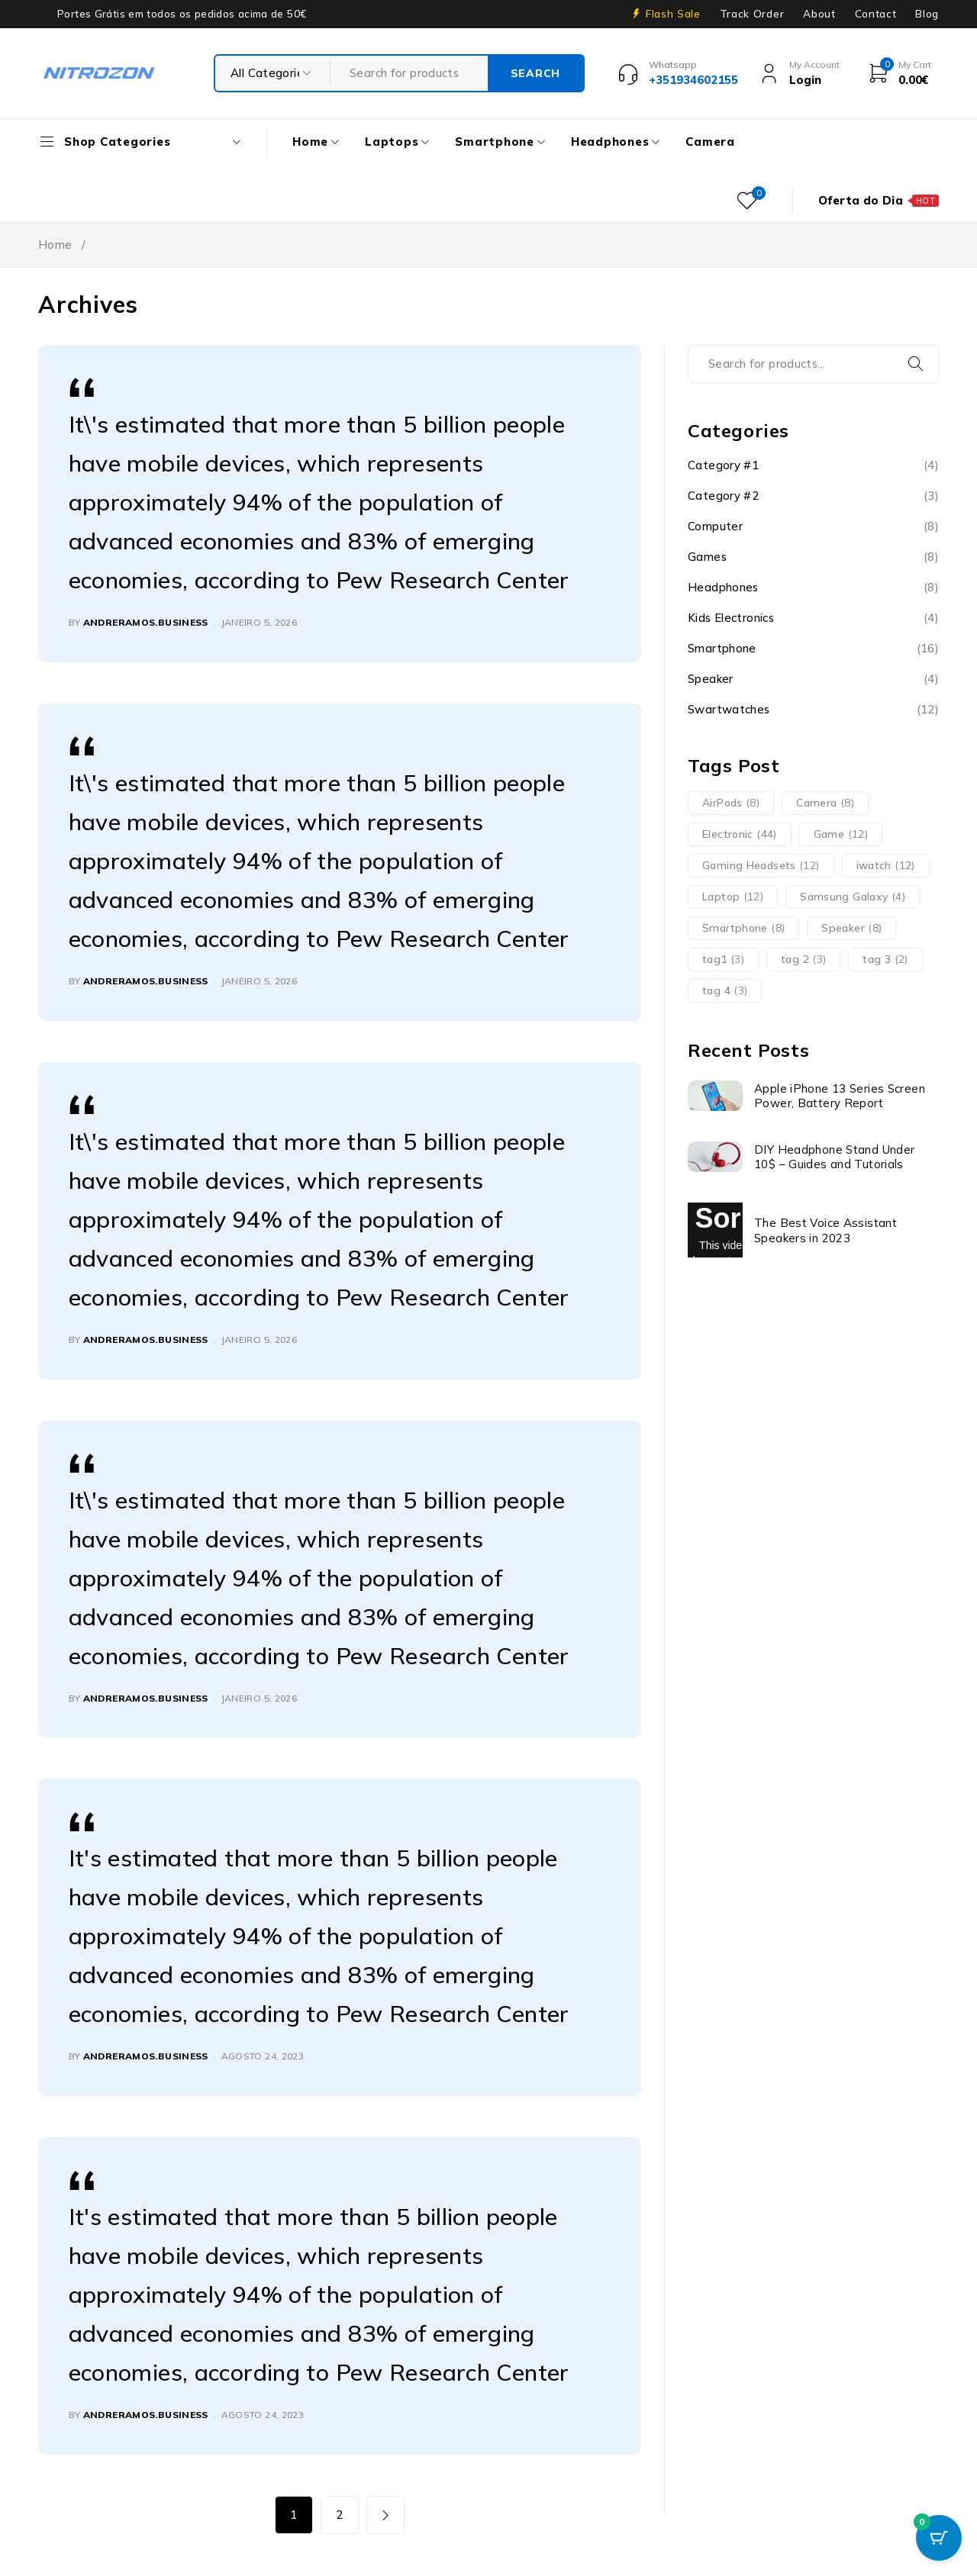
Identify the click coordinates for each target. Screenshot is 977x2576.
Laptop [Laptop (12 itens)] (732, 896)
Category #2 (723, 495)
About (819, 14)
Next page (385, 2515)
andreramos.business (145, 622)
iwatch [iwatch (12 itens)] (885, 865)
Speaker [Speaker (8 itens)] (851, 928)
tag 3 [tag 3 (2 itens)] (885, 959)
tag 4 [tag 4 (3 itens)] (724, 990)
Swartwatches (729, 709)
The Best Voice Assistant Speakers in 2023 (825, 1230)
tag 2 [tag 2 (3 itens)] (803, 959)
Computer (715, 526)
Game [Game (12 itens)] (841, 834)
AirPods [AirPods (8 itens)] (730, 803)
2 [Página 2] (339, 2514)
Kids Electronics (731, 617)
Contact (876, 14)
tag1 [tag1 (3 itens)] (723, 959)
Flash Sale (673, 14)
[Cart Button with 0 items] (939, 2538)
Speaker (711, 678)
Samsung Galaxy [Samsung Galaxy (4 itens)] (852, 896)
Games (707, 556)
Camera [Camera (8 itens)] (825, 803)
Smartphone (722, 648)
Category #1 (723, 465)
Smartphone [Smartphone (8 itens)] (743, 928)
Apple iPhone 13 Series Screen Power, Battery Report (839, 1096)
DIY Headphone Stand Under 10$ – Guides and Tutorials (834, 1157)
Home (55, 244)
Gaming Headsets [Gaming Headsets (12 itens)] (761, 865)
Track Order (752, 14)
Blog (927, 14)
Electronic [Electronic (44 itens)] (739, 834)
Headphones (723, 587)
